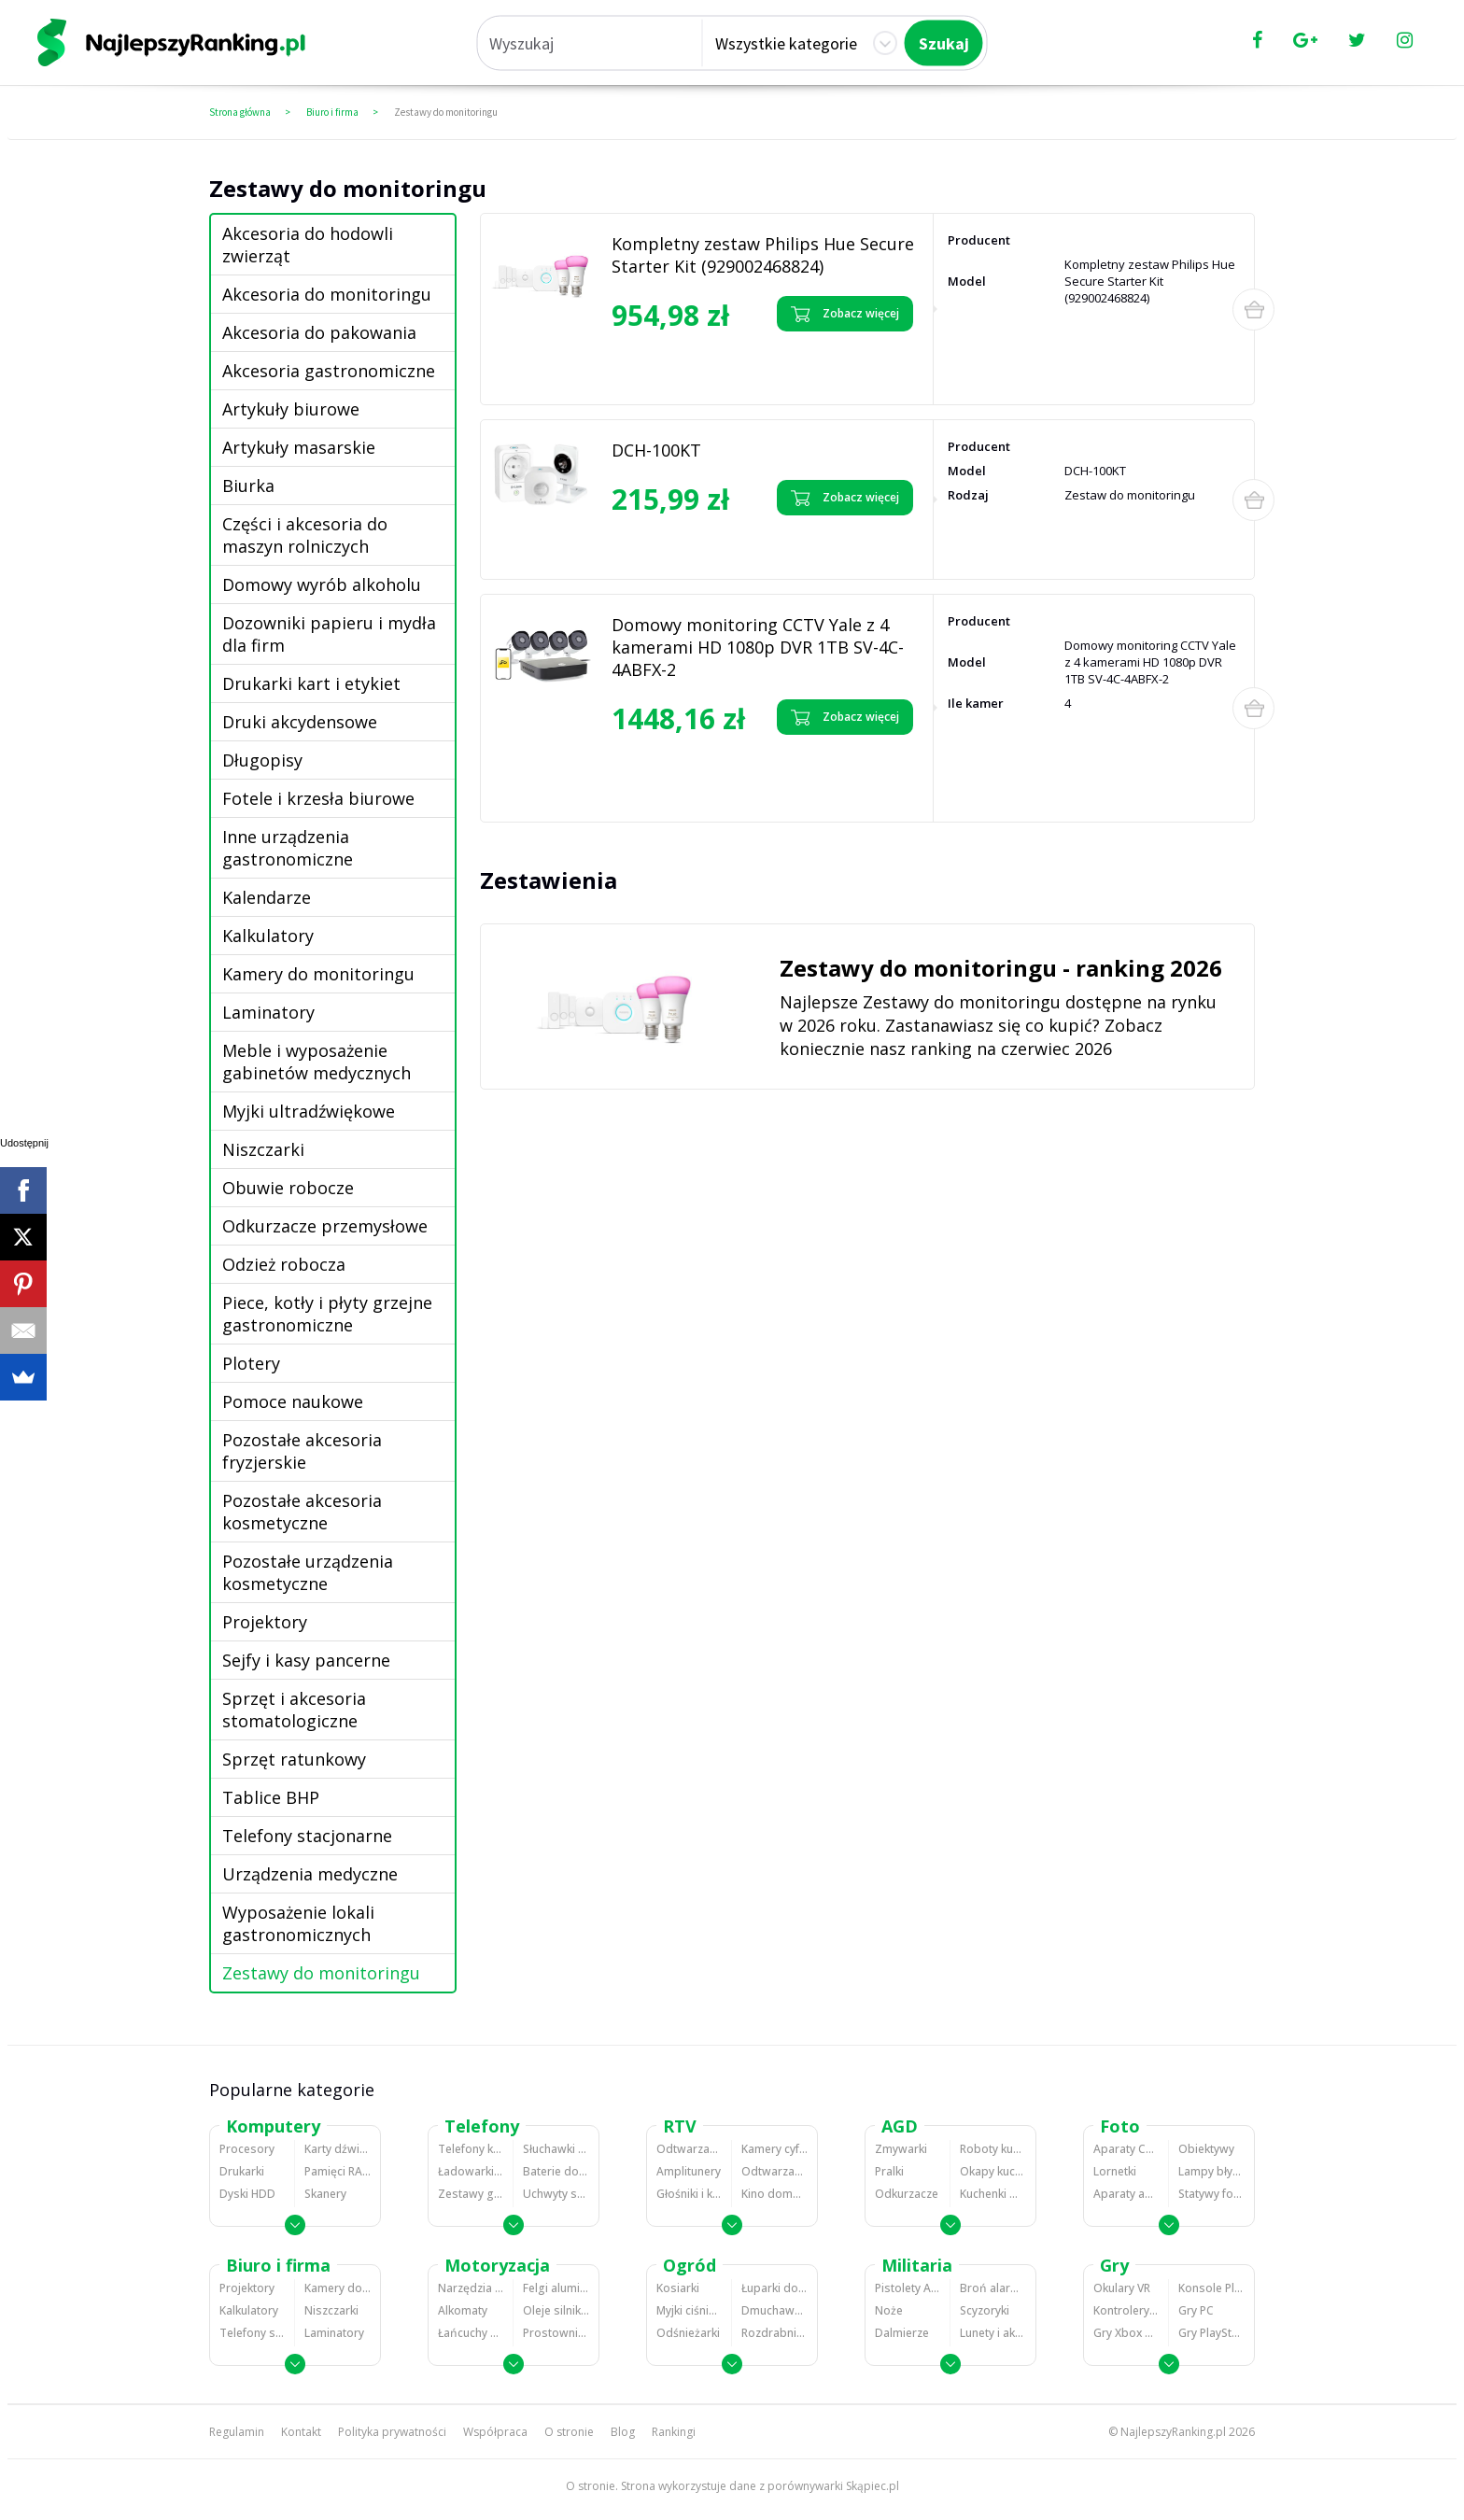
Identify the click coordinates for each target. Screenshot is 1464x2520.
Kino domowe (774, 2194)
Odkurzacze (906, 2194)
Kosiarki (677, 2288)
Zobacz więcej (845, 313)
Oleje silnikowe (556, 2310)
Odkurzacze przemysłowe (325, 1226)
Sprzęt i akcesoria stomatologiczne (294, 1709)
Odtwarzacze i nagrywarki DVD (774, 2171)
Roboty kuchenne (993, 2149)
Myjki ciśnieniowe (689, 2310)
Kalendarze (266, 897)
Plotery (251, 1363)
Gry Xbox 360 (1126, 2333)
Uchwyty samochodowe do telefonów (556, 2194)
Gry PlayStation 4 (1211, 2333)
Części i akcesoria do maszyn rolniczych (304, 535)
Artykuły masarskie (298, 447)
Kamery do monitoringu (318, 974)
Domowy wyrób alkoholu (321, 584)
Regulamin (236, 2432)
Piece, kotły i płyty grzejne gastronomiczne (327, 1313)
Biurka (248, 485)
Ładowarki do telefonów (470, 2171)
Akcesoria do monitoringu (326, 294)
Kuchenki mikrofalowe (993, 2194)
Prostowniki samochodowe (556, 2333)
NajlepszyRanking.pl (1173, 2432)
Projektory (264, 1622)
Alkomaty (462, 2310)
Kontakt (301, 2432)
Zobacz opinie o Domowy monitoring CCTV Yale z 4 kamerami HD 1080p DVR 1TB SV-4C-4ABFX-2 (696, 775)
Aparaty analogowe (1126, 2194)
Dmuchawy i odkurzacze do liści (774, 2310)
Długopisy (262, 760)
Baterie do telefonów (556, 2171)
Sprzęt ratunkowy (294, 1759)
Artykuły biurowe (290, 409)
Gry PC (1196, 2310)
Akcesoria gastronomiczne (328, 370)
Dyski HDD (247, 2194)
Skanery (325, 2194)
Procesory (246, 2149)
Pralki (889, 2171)
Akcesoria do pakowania (319, 332)
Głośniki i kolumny (689, 2194)
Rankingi (674, 2432)
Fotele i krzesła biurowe (318, 798)
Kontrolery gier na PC (1126, 2310)
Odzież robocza (283, 1264)
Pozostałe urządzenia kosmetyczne (307, 1572)
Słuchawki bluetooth (556, 2149)
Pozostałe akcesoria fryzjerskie (302, 1451)
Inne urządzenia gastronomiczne (287, 847)
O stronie (569, 2432)
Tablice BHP (270, 1797)
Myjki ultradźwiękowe (308, 1111)
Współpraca (495, 2432)
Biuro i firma (332, 112)
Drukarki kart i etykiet (311, 683)
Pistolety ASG (907, 2288)
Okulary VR (1121, 2288)
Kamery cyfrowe (774, 2149)
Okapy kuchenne (993, 2171)
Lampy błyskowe (1211, 2171)
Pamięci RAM (337, 2171)
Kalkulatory (268, 935)
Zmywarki (901, 2149)
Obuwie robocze (288, 1187)
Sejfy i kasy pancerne (306, 1660)
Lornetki (1114, 2171)
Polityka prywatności (392, 2432)
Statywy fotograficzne (1211, 2194)
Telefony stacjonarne (307, 1835)
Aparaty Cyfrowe (1126, 2149)
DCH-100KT (656, 450)
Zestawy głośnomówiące (470, 2194)
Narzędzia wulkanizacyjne (470, 2288)
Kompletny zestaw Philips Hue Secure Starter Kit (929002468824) (763, 254)
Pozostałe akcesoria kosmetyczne (302, 1511)
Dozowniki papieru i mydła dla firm (329, 634)
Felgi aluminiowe (556, 2288)
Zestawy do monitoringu (446, 112)
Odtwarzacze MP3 (689, 2149)
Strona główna (240, 112)
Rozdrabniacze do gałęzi (774, 2333)
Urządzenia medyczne (310, 1874)
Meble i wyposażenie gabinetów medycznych (316, 1061)
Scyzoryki (984, 2310)
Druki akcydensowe (299, 722)
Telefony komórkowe (470, 2149)
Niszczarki (263, 1149)
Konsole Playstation (1211, 2288)
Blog (623, 2432)
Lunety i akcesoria (993, 2333)
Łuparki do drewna (774, 2288)
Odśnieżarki (688, 2333)
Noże (889, 2310)
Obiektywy (1206, 2149)
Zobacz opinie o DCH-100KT (682, 535)
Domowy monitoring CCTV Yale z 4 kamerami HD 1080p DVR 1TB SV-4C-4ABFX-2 (758, 647)
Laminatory (268, 1012)
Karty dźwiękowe (337, 2149)
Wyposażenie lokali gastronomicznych (298, 1923)
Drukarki (241, 2171)
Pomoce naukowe (292, 1401)
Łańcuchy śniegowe (470, 2333)
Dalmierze (902, 2333)
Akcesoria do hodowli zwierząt (307, 244)
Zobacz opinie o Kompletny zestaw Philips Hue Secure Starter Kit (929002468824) (682, 365)
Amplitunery (688, 2171)
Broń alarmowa (993, 2288)
